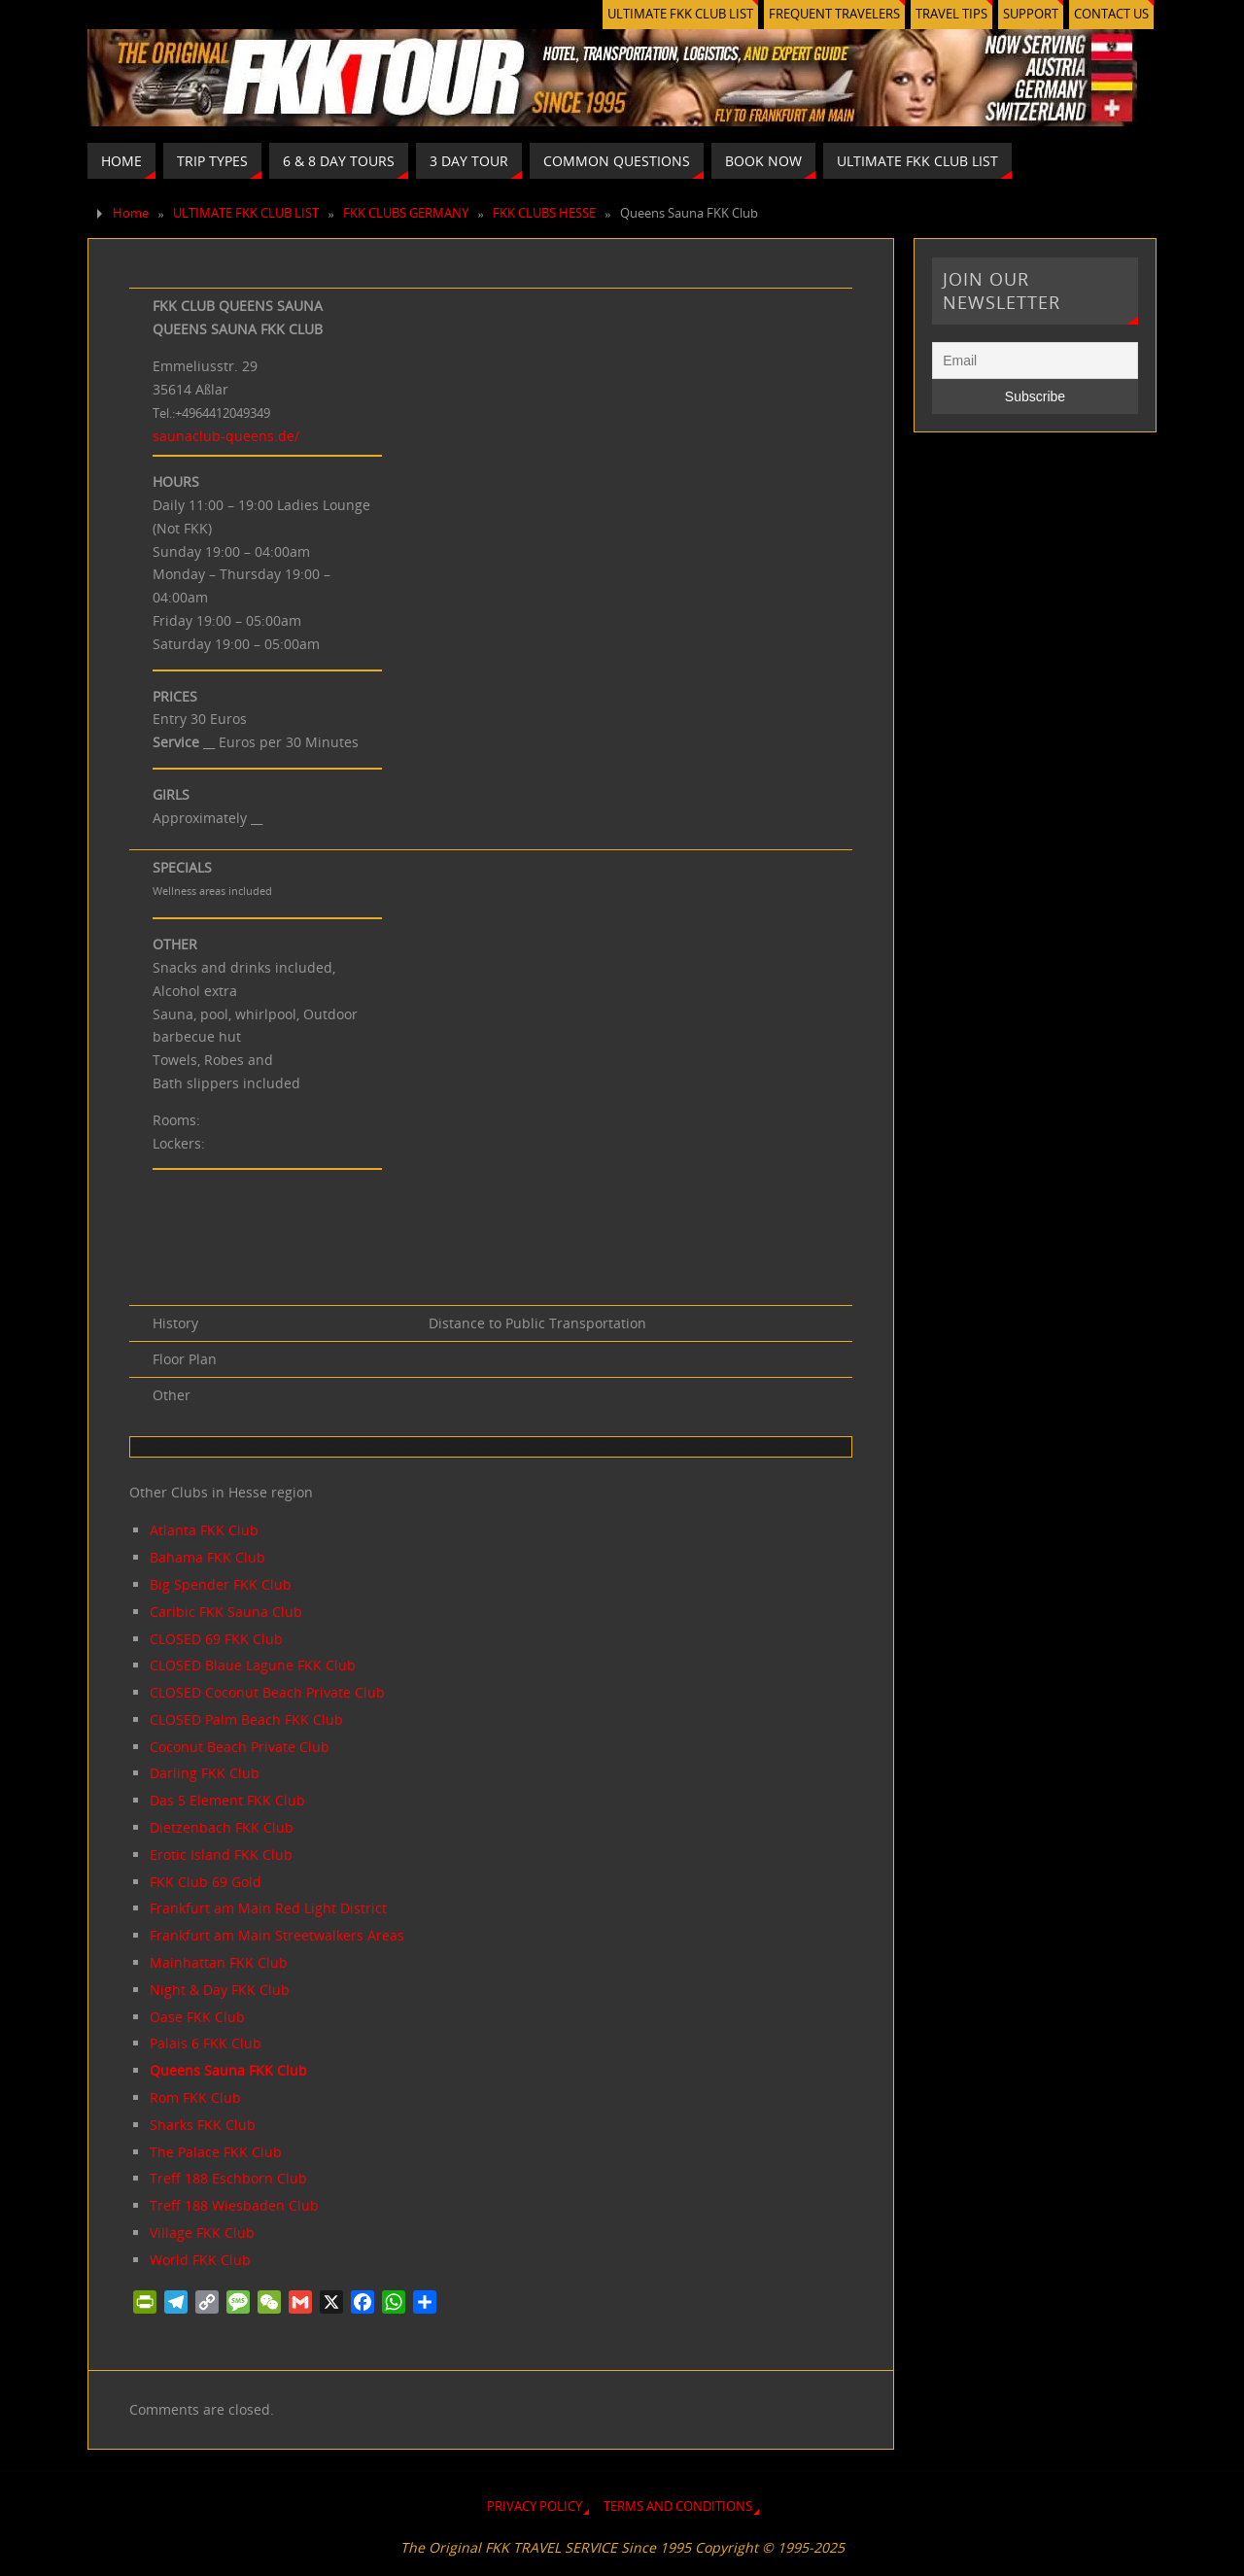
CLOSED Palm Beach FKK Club (246, 1719)
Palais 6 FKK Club (205, 2043)
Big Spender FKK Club (221, 1584)
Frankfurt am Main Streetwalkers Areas (277, 1935)
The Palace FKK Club (216, 2152)
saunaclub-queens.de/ (226, 436)
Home (131, 213)
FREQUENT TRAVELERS (834, 14)
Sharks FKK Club (203, 2124)
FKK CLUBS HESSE (544, 213)
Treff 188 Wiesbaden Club (234, 2205)
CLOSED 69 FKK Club (216, 1639)
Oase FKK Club (197, 2017)
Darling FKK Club (204, 1773)
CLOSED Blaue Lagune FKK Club (253, 1665)
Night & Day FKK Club (220, 1989)
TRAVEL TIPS (951, 14)
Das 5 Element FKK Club (227, 1800)
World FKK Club (200, 2259)
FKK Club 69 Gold (205, 1881)
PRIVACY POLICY (534, 2506)
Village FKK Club (202, 2232)
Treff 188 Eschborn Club (228, 2178)
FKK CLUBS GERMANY (405, 213)
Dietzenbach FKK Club (222, 1827)
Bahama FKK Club (207, 1557)
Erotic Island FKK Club (221, 1854)
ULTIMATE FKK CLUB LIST (680, 14)
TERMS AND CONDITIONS (678, 2506)
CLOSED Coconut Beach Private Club (267, 1692)
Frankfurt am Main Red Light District (268, 1908)
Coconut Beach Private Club (239, 1746)
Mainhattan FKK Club (219, 1962)
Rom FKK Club (195, 2097)
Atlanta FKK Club (204, 1530)
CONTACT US (1111, 14)
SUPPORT (1030, 14)
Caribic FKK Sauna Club (226, 1611)
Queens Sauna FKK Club (228, 2070)
